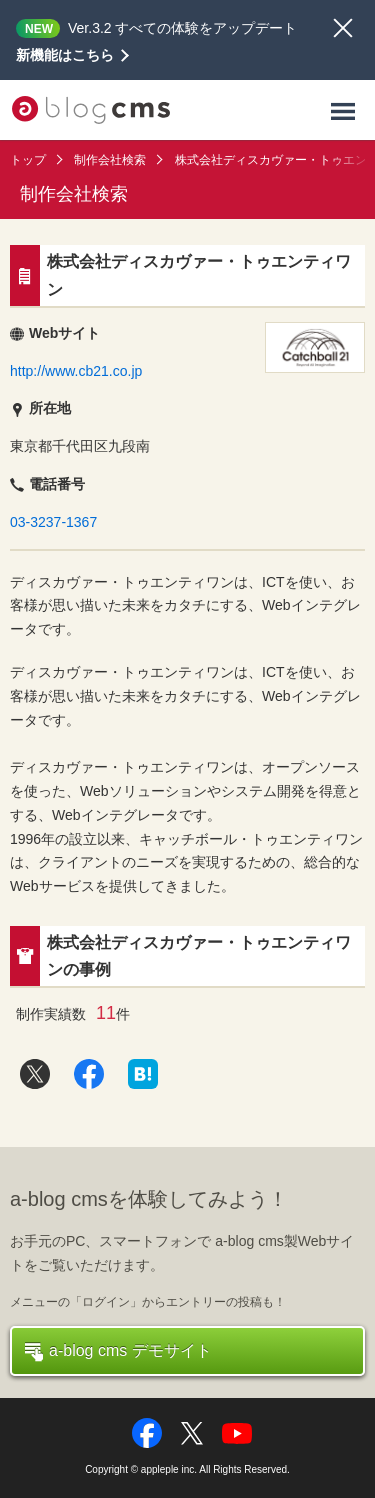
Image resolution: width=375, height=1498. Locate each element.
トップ (28, 160)
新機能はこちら (65, 55)
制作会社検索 (110, 160)
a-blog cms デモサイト (118, 1351)
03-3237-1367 (53, 522)
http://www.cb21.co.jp (76, 371)
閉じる (343, 28)
